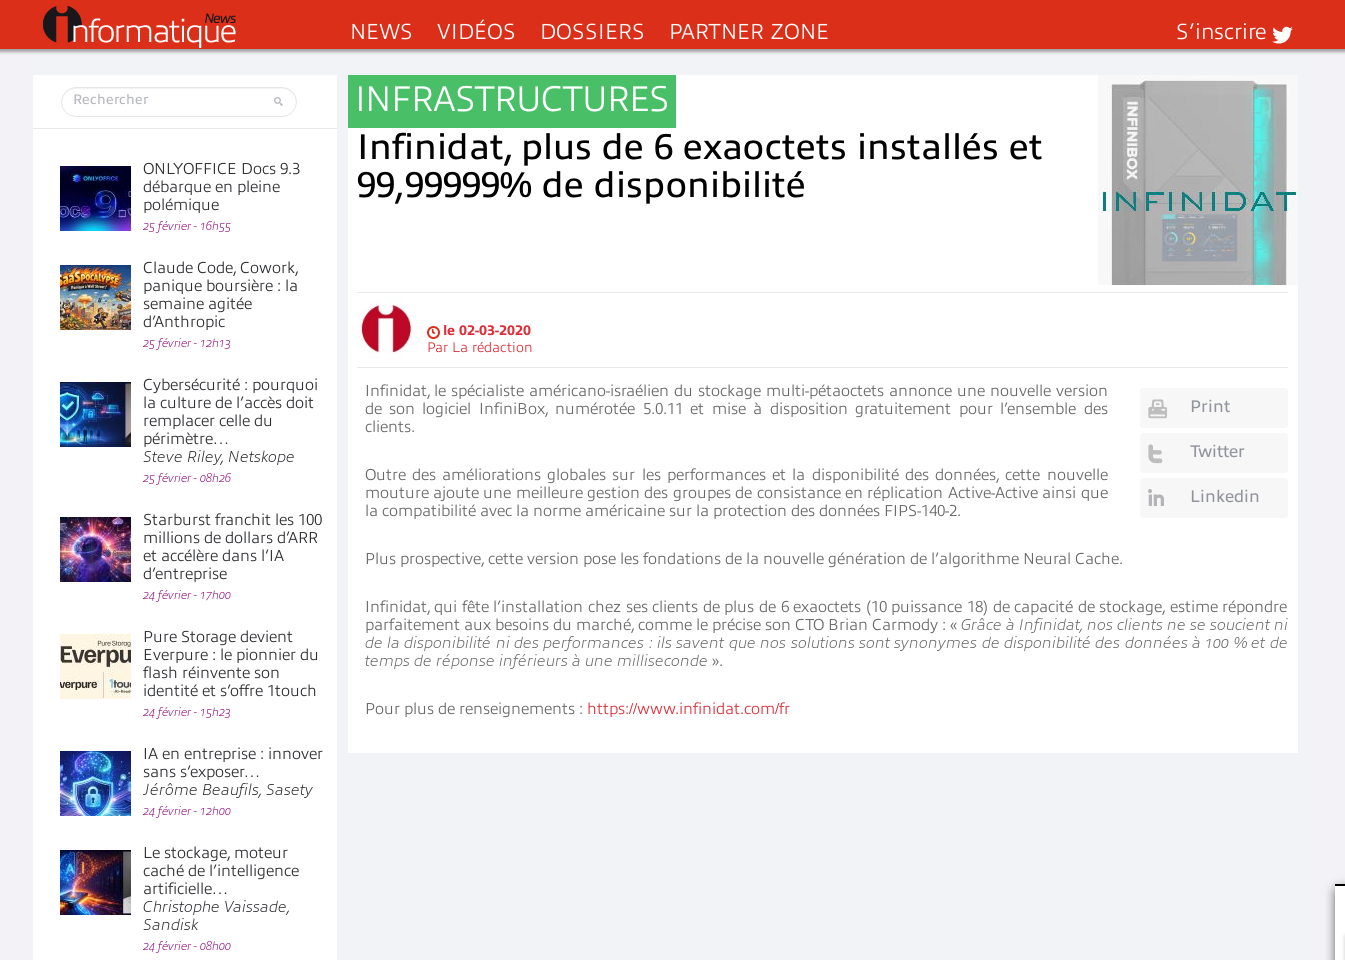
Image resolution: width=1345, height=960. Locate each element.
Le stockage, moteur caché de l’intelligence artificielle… (221, 889)
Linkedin (1225, 496)
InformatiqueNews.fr (139, 27)
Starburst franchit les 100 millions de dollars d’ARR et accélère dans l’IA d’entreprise (232, 547)
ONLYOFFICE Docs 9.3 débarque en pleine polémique (221, 187)
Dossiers (592, 31)
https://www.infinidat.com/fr (688, 709)
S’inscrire (1221, 31)
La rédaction (492, 347)
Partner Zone (749, 31)
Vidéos (476, 31)
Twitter (1217, 451)
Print (1210, 406)
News (381, 31)
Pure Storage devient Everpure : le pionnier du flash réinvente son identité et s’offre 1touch (231, 664)
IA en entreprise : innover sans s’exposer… (233, 772)
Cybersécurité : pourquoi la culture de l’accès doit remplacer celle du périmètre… (230, 421)
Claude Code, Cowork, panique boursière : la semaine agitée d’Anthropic (220, 295)
